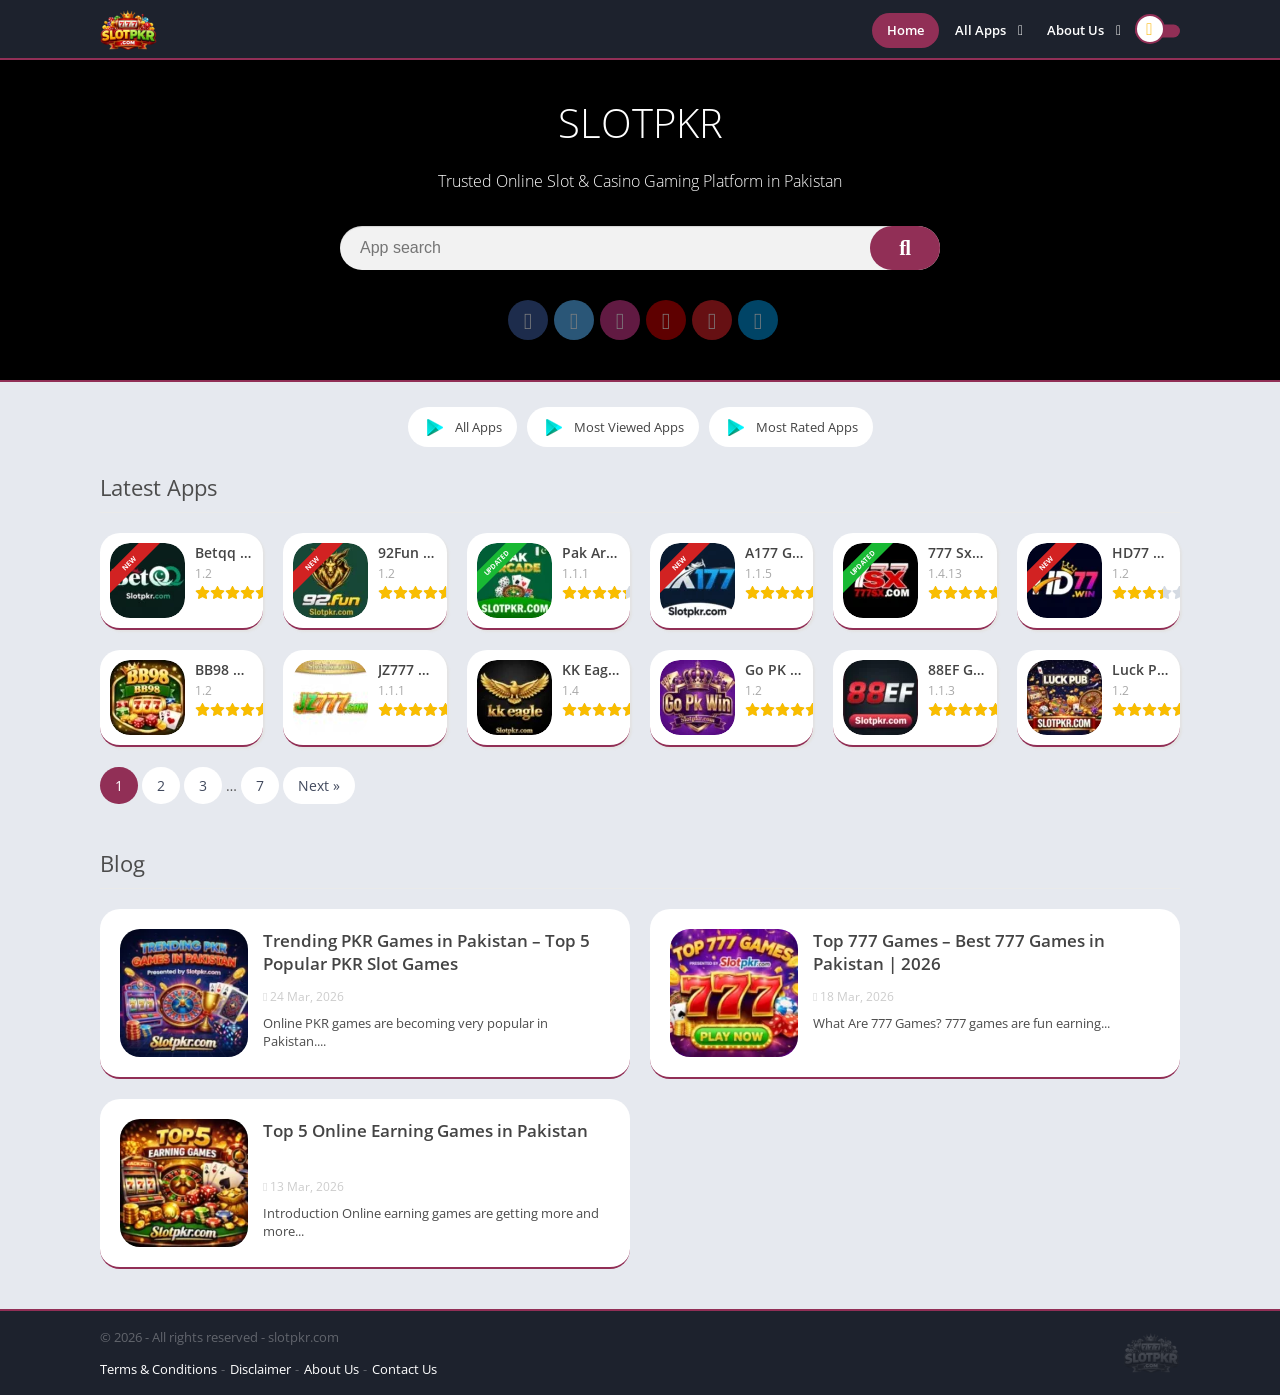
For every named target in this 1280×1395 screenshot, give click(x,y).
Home (905, 30)
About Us (1075, 30)
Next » (319, 785)
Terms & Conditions (158, 1369)
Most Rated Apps (788, 427)
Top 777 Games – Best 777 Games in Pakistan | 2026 (959, 952)
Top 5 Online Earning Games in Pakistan (425, 1130)
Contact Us (404, 1369)
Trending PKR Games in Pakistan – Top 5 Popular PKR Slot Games (426, 952)
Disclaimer (260, 1369)
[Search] (640, 248)
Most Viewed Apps (610, 427)
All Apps (980, 30)
